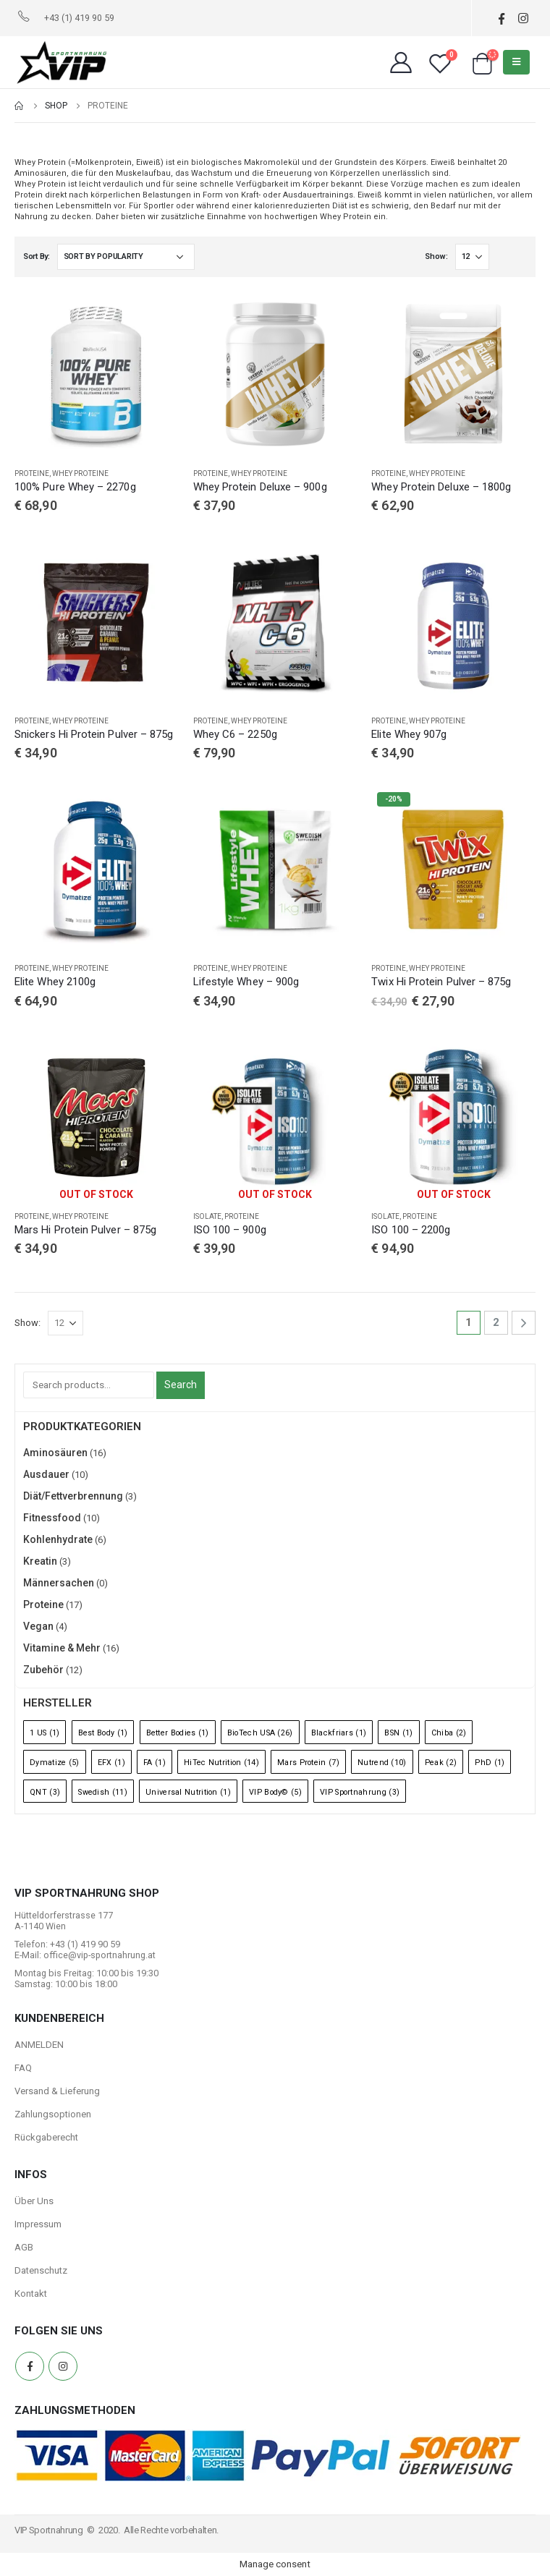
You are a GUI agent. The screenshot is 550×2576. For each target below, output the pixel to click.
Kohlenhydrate (58, 1539)
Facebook (29, 2366)
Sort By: (36, 256)
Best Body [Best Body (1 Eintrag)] (103, 1733)
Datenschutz (40, 2270)
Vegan (38, 1626)
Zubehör (43, 1669)
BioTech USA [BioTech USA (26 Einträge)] (260, 1733)
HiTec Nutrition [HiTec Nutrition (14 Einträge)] (221, 1762)
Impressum (38, 2224)
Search (180, 1384)
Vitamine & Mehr (62, 1648)
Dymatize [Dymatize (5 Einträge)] (55, 1762)
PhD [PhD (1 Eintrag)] (489, 1762)
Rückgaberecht (46, 2137)
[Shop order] (126, 257)
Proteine (31, 473)
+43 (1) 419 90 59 (79, 17)
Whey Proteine (80, 473)
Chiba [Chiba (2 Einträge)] (449, 1733)
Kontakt (30, 2293)
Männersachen (58, 1583)
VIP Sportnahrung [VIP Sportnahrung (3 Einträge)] (359, 1792)
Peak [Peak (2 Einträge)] (441, 1762)
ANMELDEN (39, 2044)
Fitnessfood (52, 1517)
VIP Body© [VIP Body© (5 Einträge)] (275, 1792)
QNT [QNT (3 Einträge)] (45, 1792)
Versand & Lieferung (57, 2091)
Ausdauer (46, 1474)
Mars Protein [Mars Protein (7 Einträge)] (308, 1762)
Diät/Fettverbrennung (73, 1496)
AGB (23, 2247)
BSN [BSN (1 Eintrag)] (398, 1733)
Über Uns (34, 2200)
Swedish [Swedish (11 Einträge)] (102, 1792)
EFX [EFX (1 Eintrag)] (111, 1762)
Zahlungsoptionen (52, 2114)
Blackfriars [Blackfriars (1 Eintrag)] (339, 1733)
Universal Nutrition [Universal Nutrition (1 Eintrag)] (188, 1792)
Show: (436, 256)
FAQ (23, 2067)
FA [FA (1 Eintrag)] (154, 1762)
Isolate (207, 1216)
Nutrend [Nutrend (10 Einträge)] (382, 1762)
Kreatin (40, 1561)
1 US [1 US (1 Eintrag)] (44, 1733)
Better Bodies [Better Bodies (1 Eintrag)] (177, 1733)
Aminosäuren (55, 1452)
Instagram (62, 2366)
